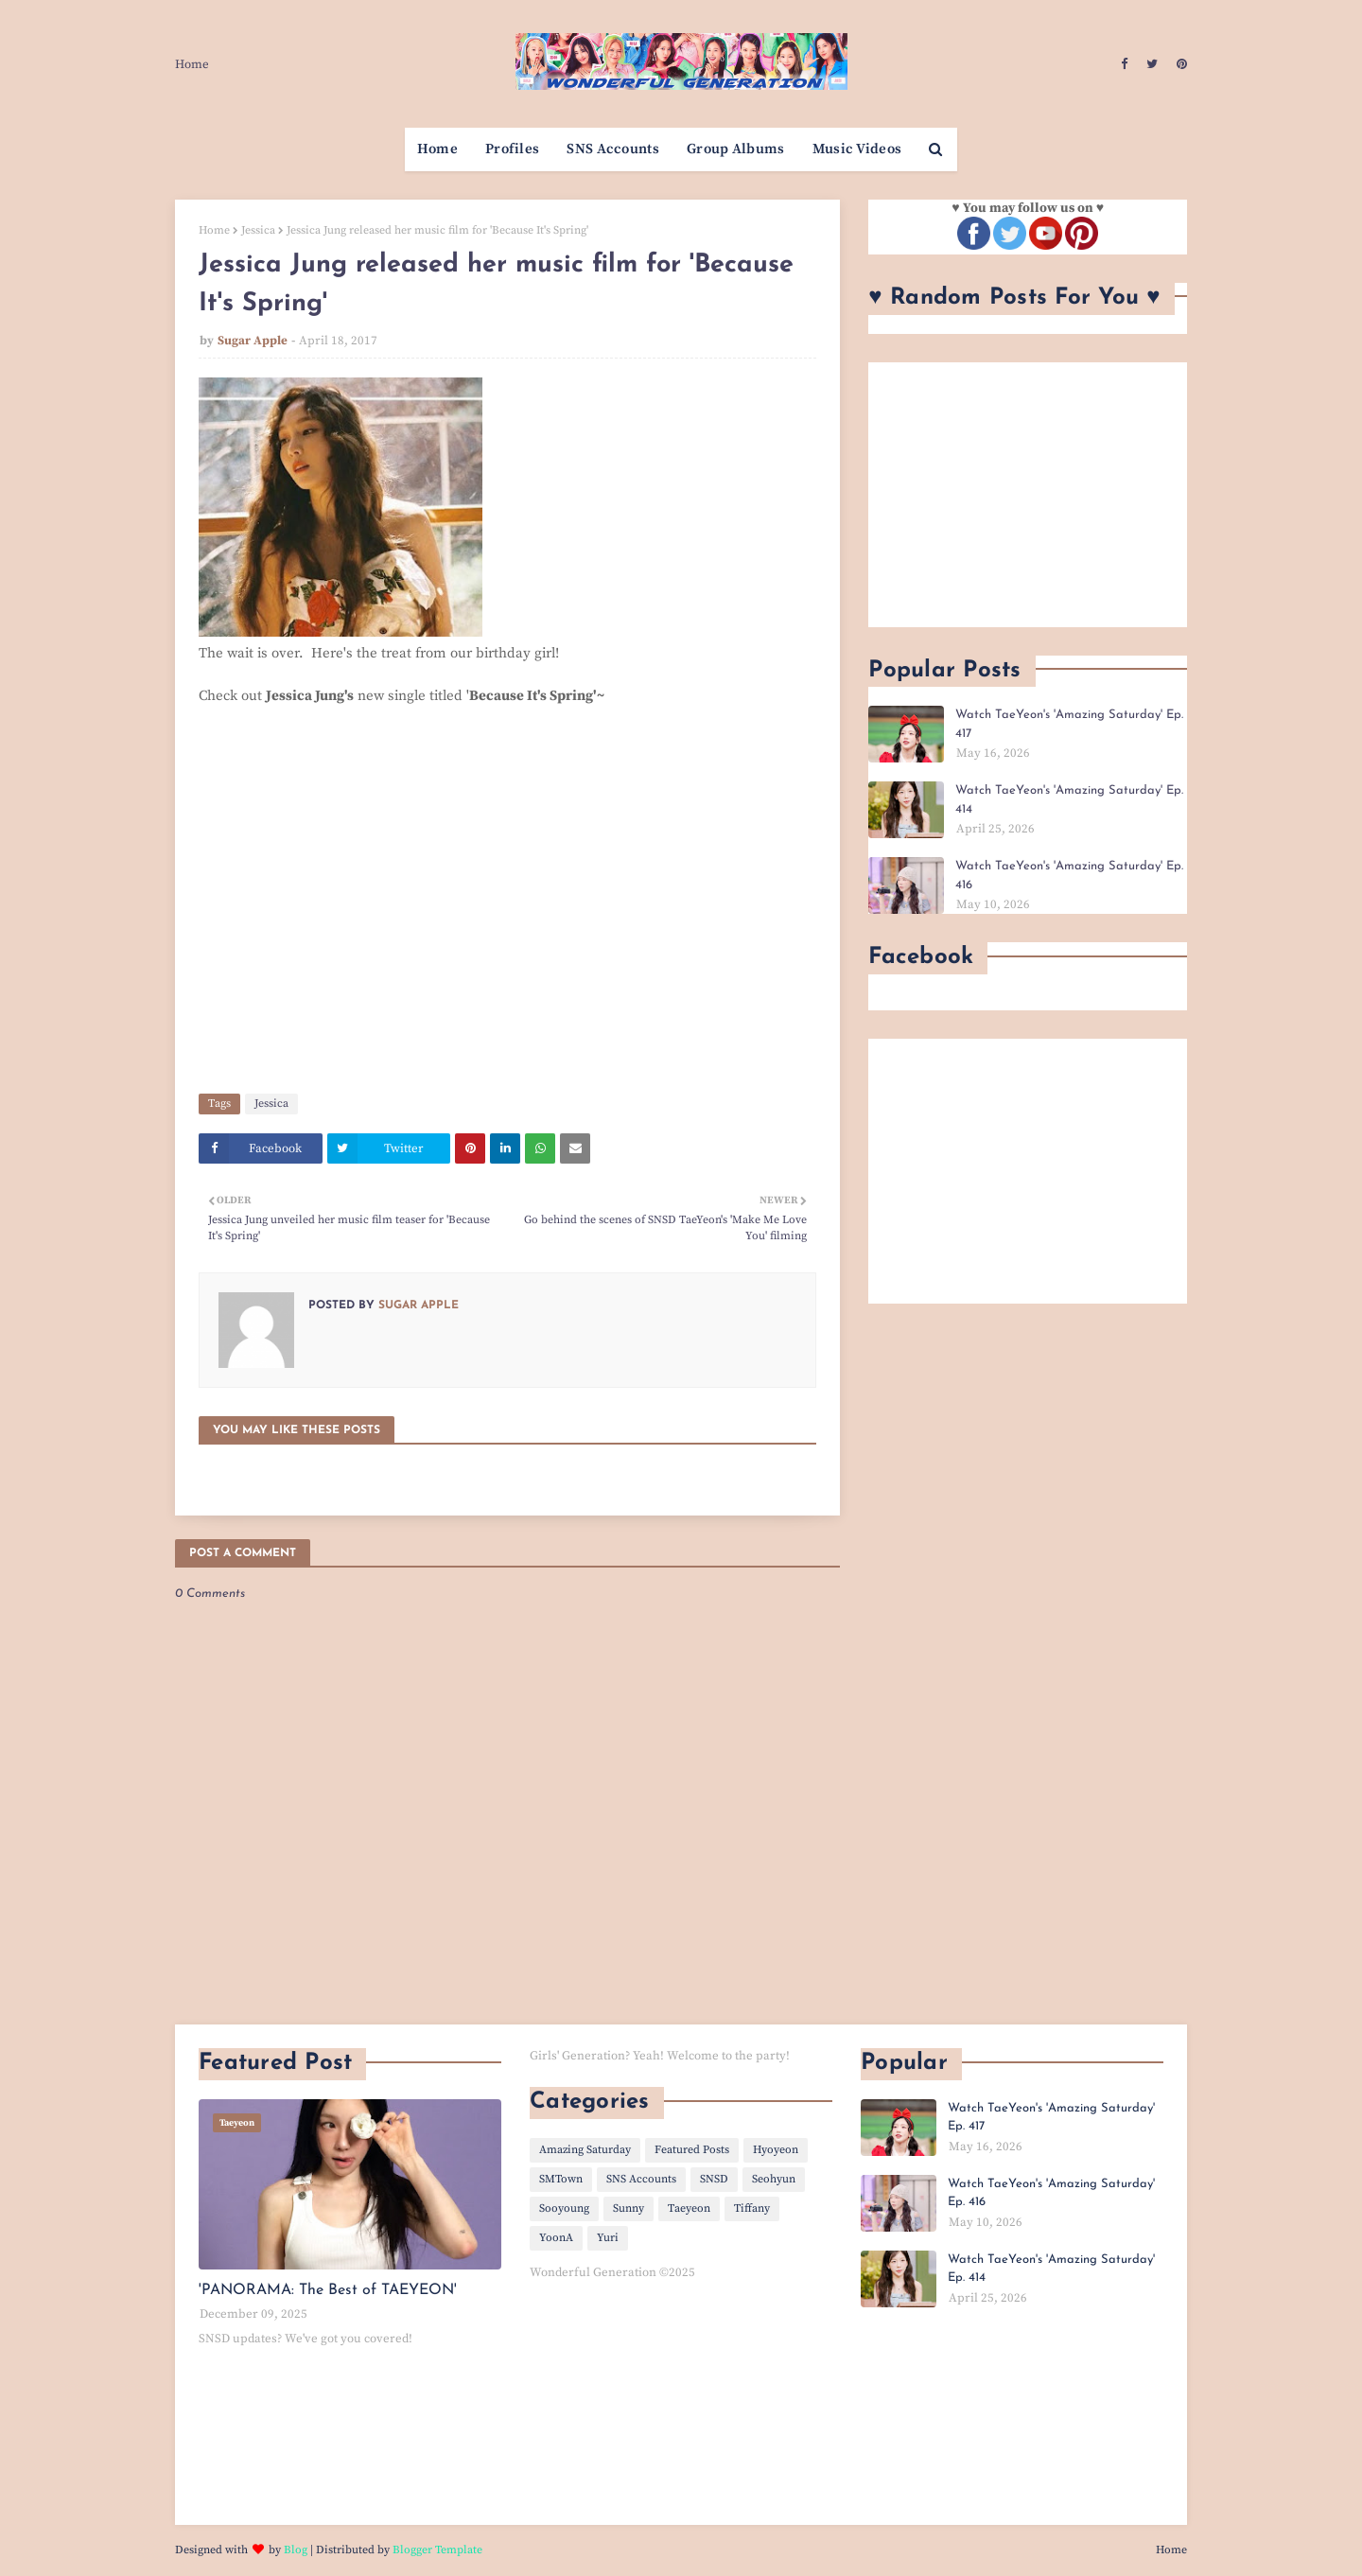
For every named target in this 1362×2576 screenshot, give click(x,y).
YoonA (556, 2238)
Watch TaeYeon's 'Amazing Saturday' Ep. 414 (1069, 799)
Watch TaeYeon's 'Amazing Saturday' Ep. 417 (1069, 724)
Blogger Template (437, 2550)
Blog (295, 2550)
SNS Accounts (641, 2179)
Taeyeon (689, 2208)
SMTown (561, 2179)
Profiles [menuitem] (512, 149)
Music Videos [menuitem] (857, 149)
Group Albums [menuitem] (736, 149)
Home (192, 64)
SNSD (714, 2179)
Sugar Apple (253, 340)
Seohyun (773, 2179)
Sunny (628, 2208)
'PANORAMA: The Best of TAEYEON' (328, 2290)
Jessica (258, 230)
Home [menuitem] (437, 149)
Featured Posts (692, 2150)
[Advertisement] (1027, 494)
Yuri (608, 2238)
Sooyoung (564, 2208)
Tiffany (752, 2208)
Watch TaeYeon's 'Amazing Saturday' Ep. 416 (1069, 875)
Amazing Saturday (585, 2150)
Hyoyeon (775, 2150)
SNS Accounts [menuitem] (613, 149)
